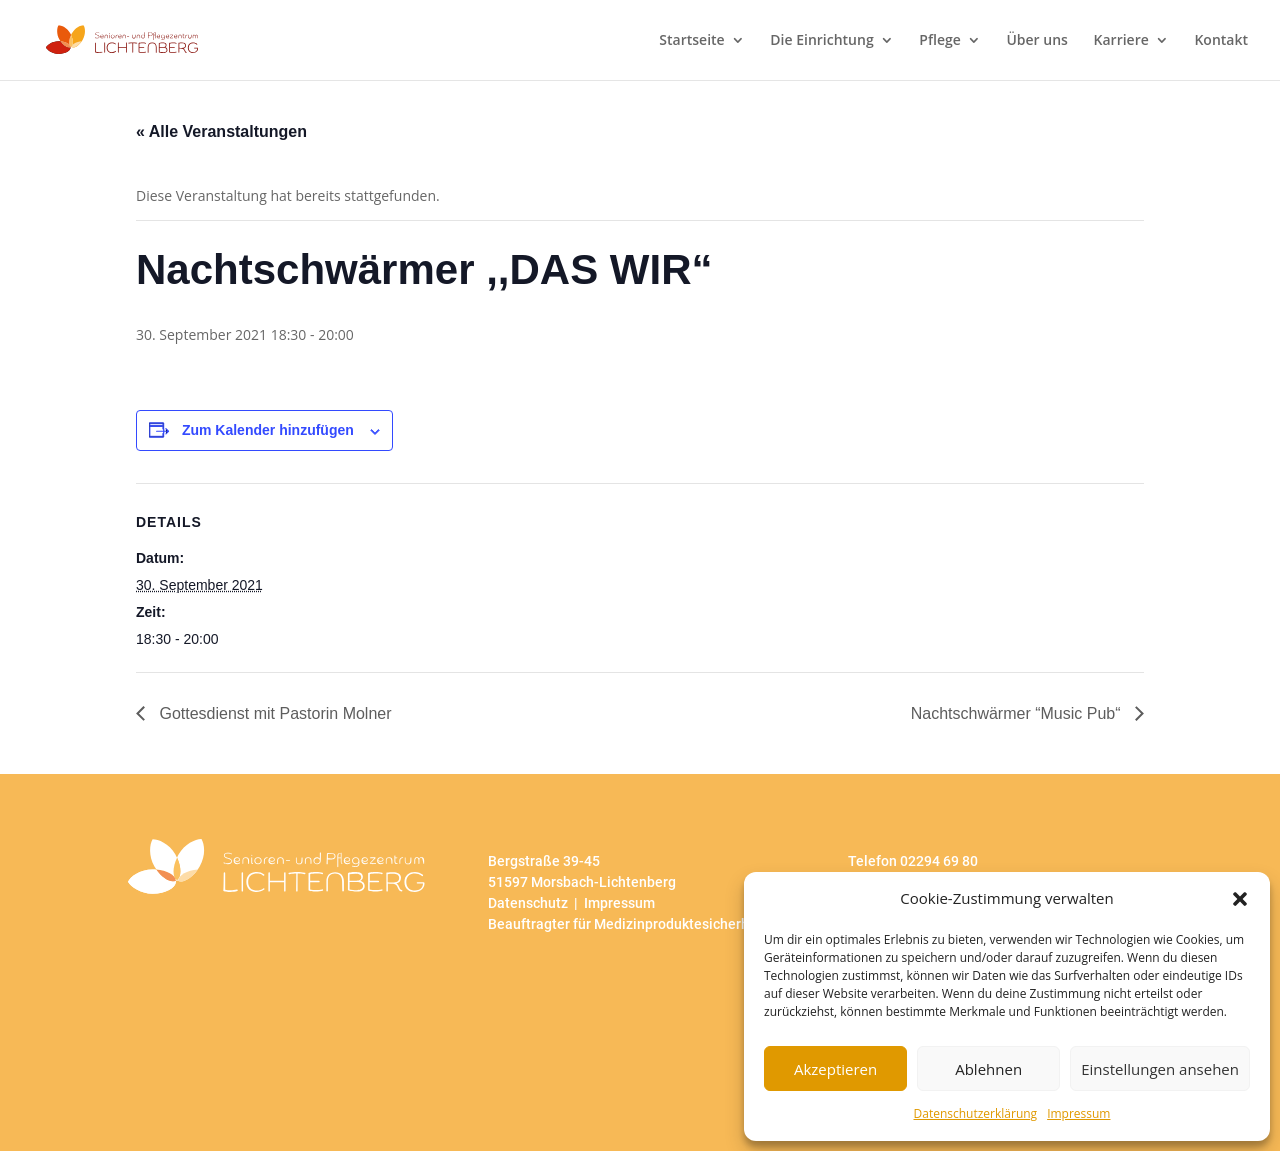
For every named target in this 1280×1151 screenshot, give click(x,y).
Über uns (1036, 41)
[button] (1240, 899)
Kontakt (1221, 41)
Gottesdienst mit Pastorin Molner (273, 713)
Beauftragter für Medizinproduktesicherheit (627, 924)
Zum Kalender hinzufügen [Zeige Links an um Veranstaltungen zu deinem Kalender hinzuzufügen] (268, 430)
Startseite (691, 41)
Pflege (939, 41)
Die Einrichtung (821, 41)
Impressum (1078, 1113)
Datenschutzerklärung (976, 1113)
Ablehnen (988, 1069)
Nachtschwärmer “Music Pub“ (1018, 713)
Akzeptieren (835, 1069)
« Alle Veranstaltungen (221, 131)
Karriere (1121, 41)
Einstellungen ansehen (1160, 1069)
